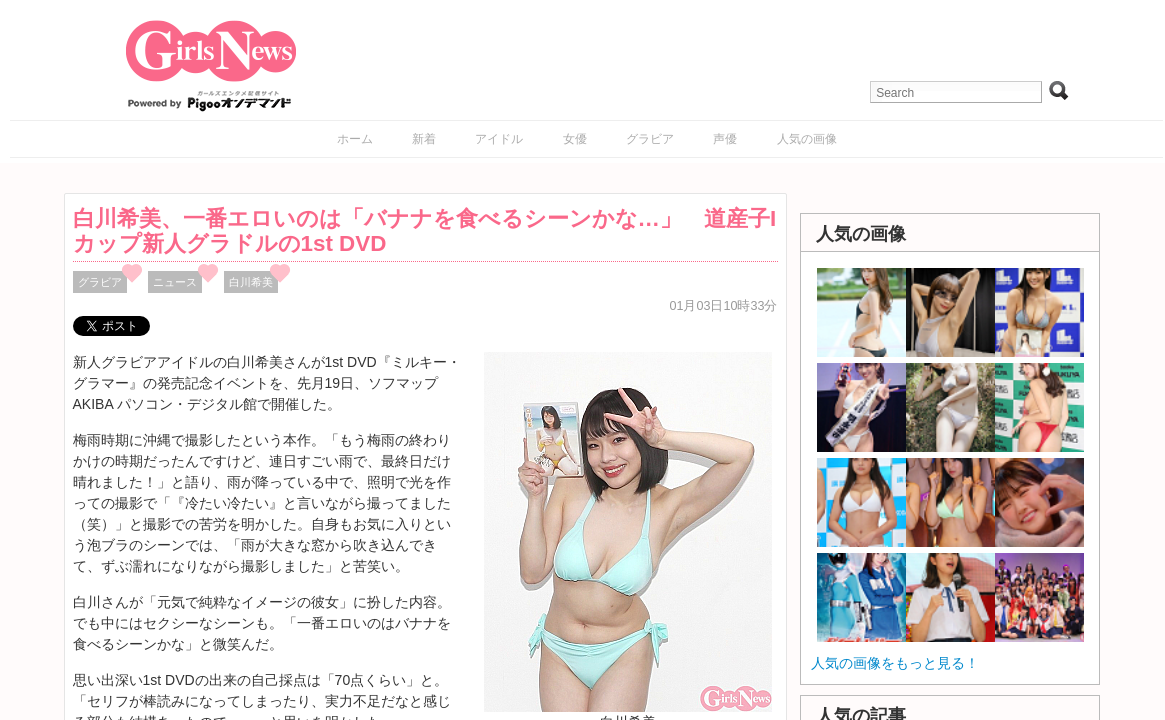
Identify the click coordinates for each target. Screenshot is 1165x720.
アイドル (499, 139)
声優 (725, 139)
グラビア (650, 139)
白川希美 (251, 282)
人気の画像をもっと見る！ (895, 663)
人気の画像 (807, 139)
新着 (424, 139)
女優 (575, 139)
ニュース (175, 282)
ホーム (355, 139)
